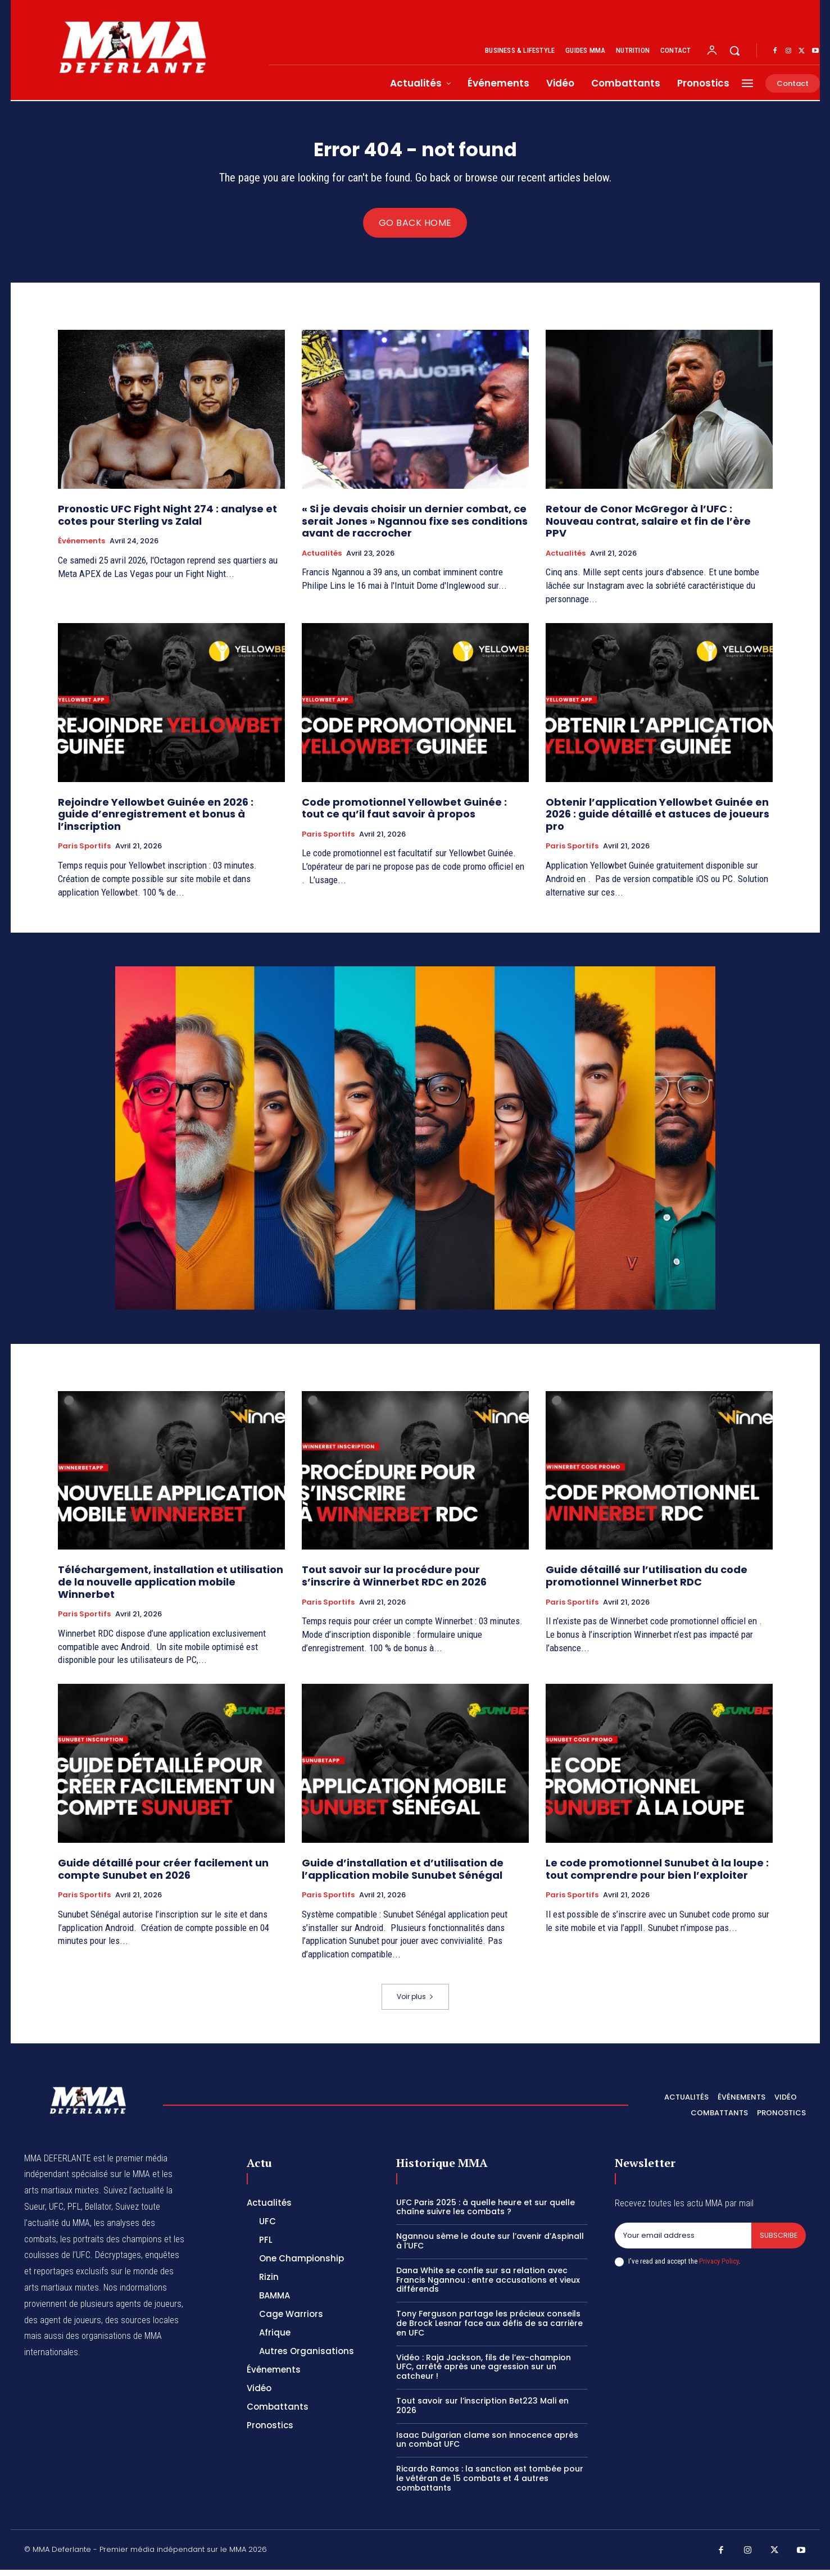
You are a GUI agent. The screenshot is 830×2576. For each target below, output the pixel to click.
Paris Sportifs (84, 852)
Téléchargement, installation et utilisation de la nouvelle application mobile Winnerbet (170, 1588)
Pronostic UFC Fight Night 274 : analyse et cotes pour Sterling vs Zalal (167, 521)
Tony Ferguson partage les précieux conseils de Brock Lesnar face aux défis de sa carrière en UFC (489, 2329)
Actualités (322, 559)
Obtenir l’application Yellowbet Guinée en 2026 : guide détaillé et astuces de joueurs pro (657, 820)
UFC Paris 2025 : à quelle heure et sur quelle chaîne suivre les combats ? (485, 2213)
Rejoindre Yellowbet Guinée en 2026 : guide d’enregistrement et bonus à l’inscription (155, 820)
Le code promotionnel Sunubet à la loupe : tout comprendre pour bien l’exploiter (657, 1875)
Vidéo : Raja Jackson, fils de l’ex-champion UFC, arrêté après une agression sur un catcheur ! (483, 2373)
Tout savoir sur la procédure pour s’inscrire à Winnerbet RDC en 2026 (395, 1582)
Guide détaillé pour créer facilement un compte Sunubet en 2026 (163, 1875)
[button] (734, 50)
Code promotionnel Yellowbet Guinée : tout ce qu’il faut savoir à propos (404, 814)
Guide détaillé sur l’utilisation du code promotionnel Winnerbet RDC (646, 1582)
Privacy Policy (718, 2267)
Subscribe (778, 2242)
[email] (683, 2242)
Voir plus (415, 2002)
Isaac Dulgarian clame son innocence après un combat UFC (487, 2446)
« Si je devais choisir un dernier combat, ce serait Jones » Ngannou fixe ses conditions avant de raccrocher (415, 527)
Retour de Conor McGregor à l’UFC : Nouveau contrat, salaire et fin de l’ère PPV (648, 527)
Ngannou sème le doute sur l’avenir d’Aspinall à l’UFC (490, 2247)
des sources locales (142, 2326)
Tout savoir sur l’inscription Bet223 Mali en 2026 (482, 2411)
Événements (81, 547)
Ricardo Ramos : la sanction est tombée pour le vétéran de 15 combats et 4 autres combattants (489, 2484)
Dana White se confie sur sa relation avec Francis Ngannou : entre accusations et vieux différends (488, 2286)
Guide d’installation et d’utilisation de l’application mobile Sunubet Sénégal (403, 1875)
